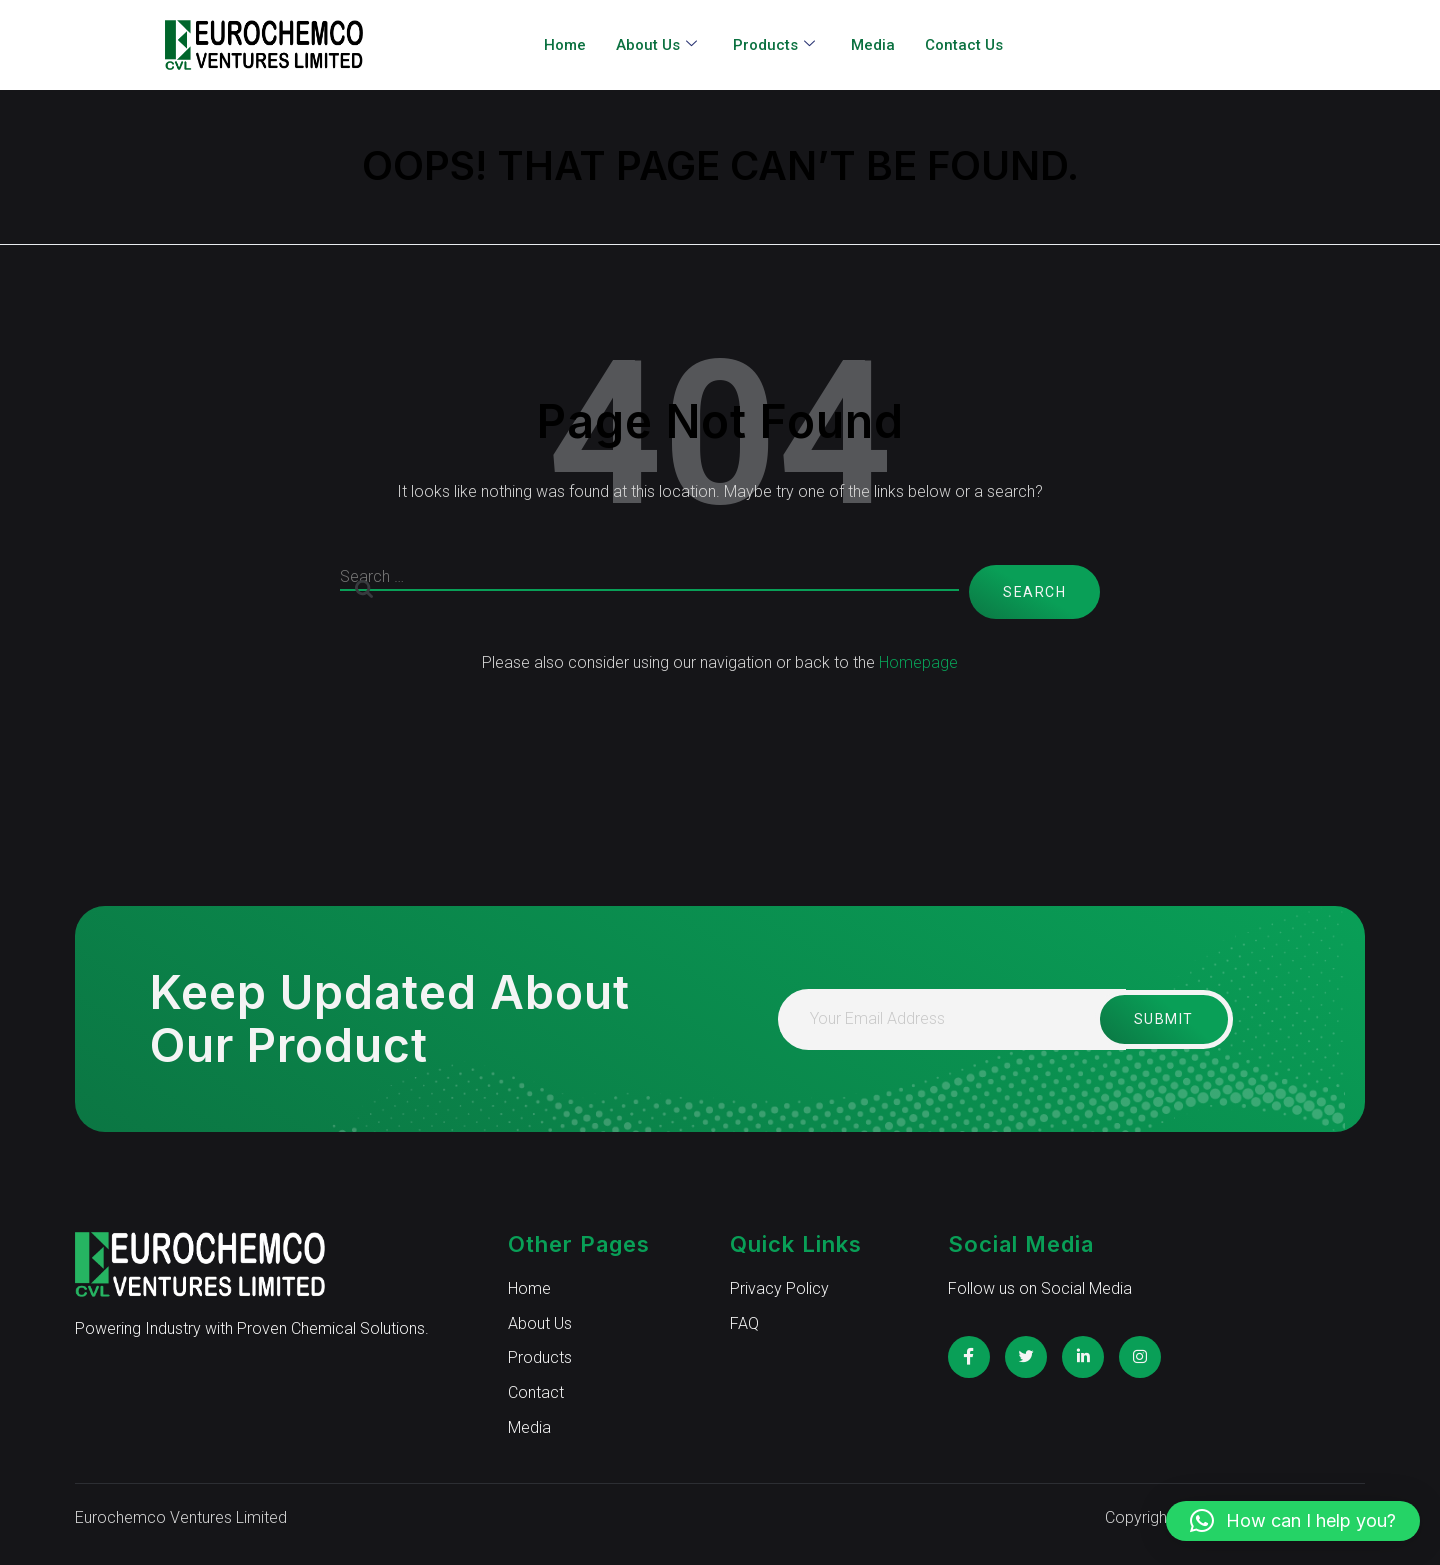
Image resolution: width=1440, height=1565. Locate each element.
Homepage (918, 662)
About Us (656, 45)
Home (565, 45)
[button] (1293, 1521)
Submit (1161, 1019)
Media (873, 45)
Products (774, 45)
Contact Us (964, 45)
